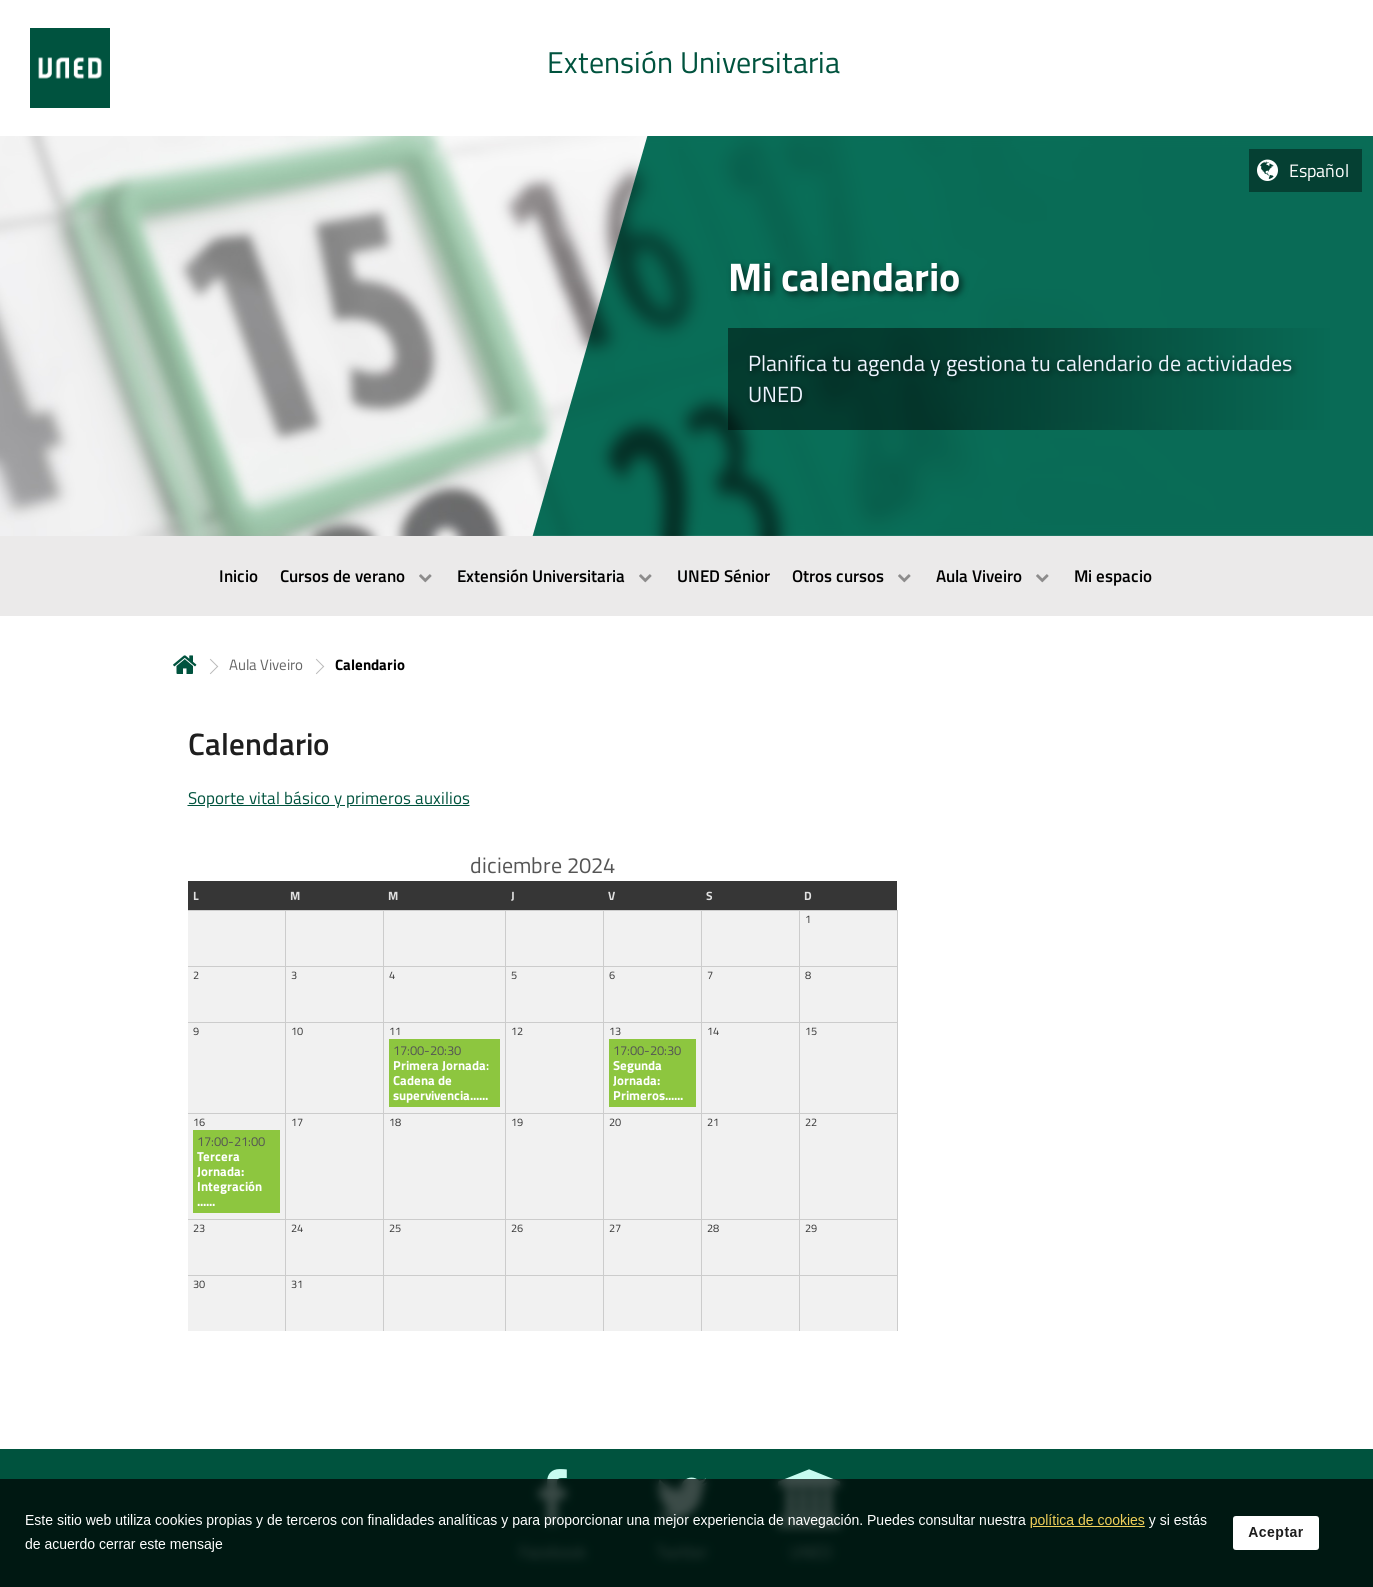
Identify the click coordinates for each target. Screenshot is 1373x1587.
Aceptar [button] (1276, 1546)
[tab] (686, 68)
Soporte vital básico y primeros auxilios (329, 798)
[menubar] (686, 576)
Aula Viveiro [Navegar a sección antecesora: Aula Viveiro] (266, 664)
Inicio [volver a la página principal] (185, 664)
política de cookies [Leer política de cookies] (1087, 1534)
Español (1319, 170)
